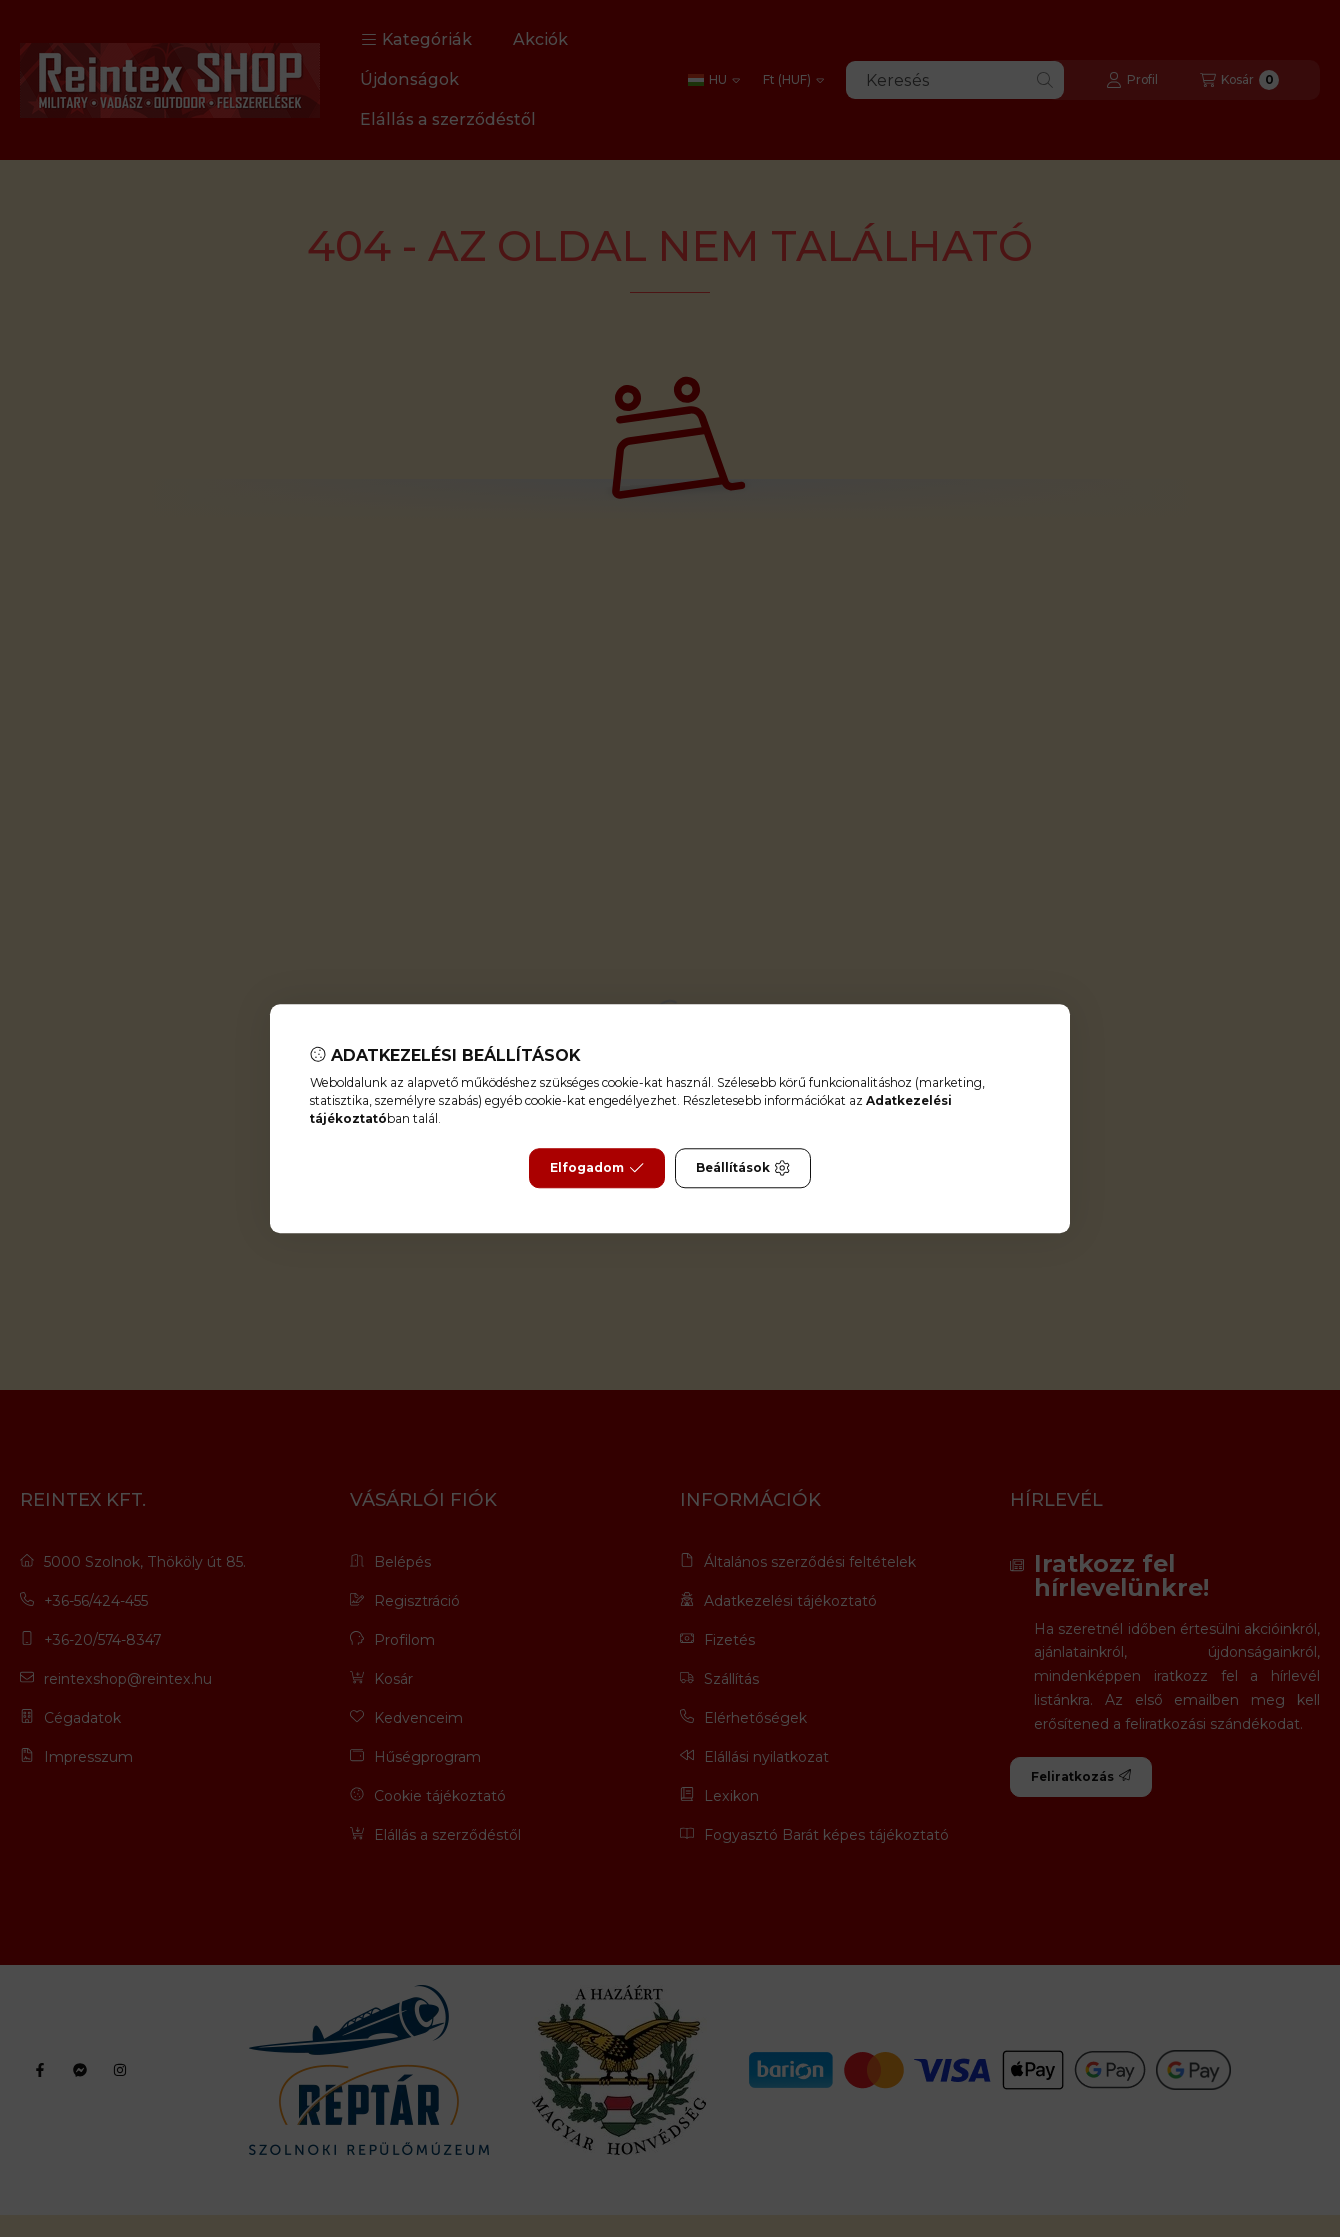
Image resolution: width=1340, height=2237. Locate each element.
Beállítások (743, 1168)
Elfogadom (597, 1168)
